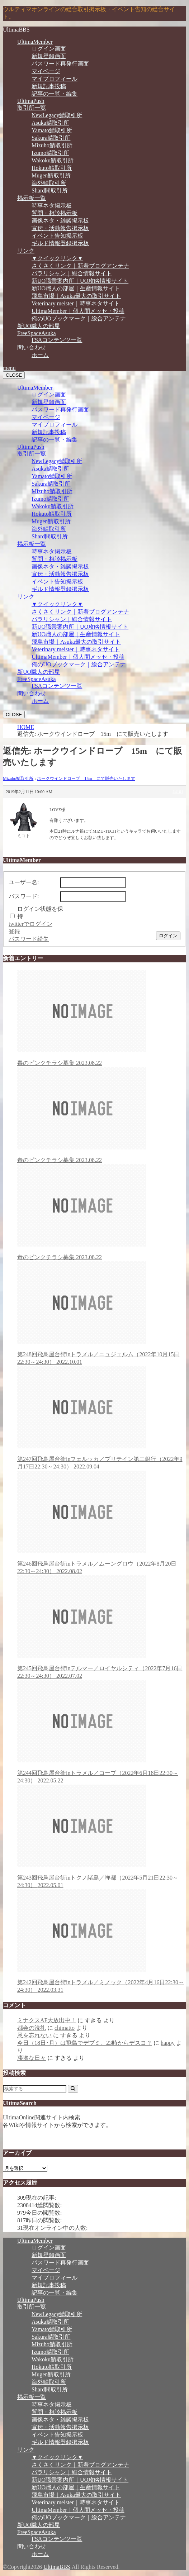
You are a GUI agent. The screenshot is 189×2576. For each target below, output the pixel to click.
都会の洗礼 (31, 2028)
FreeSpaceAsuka (36, 333)
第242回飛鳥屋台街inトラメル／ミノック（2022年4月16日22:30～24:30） (101, 1941)
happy (168, 2043)
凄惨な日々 (31, 2058)
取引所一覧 (31, 108)
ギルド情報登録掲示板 (60, 243)
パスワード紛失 (29, 939)
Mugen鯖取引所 (51, 175)
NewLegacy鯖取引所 (57, 115)
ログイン (168, 935)
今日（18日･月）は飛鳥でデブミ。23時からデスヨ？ (84, 2043)
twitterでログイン (30, 924)
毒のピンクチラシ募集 (101, 1018)
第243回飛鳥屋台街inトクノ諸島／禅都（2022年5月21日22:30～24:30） (101, 1836)
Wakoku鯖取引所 (53, 160)
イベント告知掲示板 (57, 236)
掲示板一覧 (31, 198)
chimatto (65, 2028)
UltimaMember (35, 42)
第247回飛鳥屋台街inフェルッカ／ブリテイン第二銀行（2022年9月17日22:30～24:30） (101, 1418)
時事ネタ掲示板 (52, 206)
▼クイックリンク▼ (57, 258)
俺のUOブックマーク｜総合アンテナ (79, 318)
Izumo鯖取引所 (50, 153)
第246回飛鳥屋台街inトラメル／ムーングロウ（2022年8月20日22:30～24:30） (101, 1522)
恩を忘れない (34, 2035)
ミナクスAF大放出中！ (46, 2020)
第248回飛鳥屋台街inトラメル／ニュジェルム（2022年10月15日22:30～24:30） (101, 1313)
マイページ (46, 71)
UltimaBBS (16, 30)
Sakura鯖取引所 (51, 138)
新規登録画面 (49, 56)
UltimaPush (30, 101)
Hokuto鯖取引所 (52, 168)
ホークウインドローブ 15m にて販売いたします (86, 778)
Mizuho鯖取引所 (52, 145)
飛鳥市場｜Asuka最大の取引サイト (76, 296)
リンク (25, 251)
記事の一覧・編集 (54, 94)
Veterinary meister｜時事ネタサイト (76, 303)
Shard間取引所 (50, 190)
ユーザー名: (24, 882)
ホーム (40, 355)
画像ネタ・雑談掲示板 (60, 221)
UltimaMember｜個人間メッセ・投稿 (78, 311)
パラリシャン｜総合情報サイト (72, 273)
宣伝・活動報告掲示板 (60, 228)
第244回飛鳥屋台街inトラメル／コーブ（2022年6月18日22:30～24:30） (101, 1732)
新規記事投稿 (49, 86)
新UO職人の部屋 (38, 326)
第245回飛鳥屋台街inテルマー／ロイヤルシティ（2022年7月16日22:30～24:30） (101, 1627)
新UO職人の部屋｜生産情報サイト (76, 288)
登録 (14, 931)
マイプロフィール (54, 79)
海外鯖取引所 (49, 183)
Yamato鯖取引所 (52, 130)
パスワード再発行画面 (60, 64)
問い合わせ (31, 347)
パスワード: (24, 896)
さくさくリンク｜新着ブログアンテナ (80, 266)
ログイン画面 (49, 49)
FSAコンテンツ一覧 (57, 340)
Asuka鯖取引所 (50, 123)
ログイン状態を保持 (40, 912)
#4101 (178, 791)
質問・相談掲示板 (54, 213)
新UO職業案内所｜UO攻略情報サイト (80, 281)
